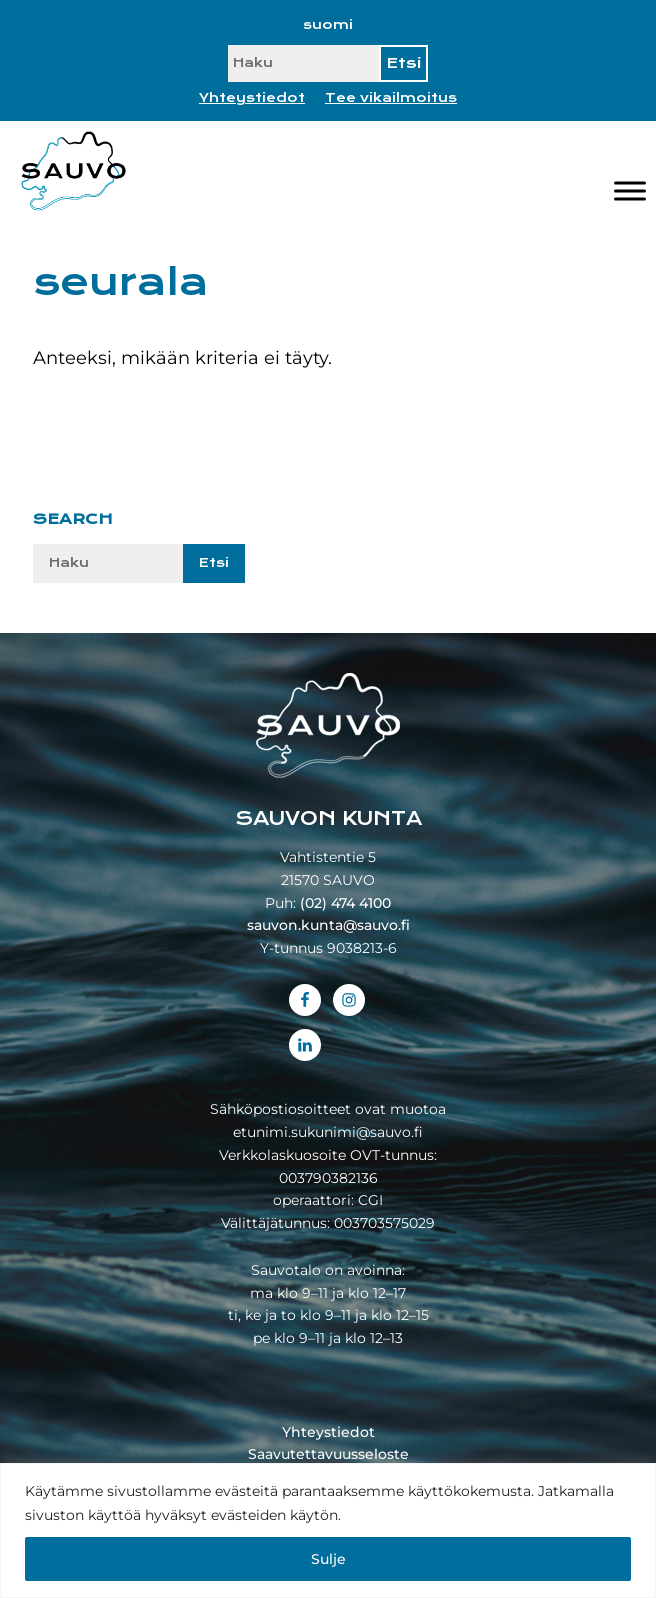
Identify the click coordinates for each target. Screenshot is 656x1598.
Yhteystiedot (252, 98)
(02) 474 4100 (345, 903)
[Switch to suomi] (328, 25)
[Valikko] (630, 191)
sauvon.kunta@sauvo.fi (328, 925)
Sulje (328, 1559)
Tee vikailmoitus (391, 98)
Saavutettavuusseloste (328, 1454)
